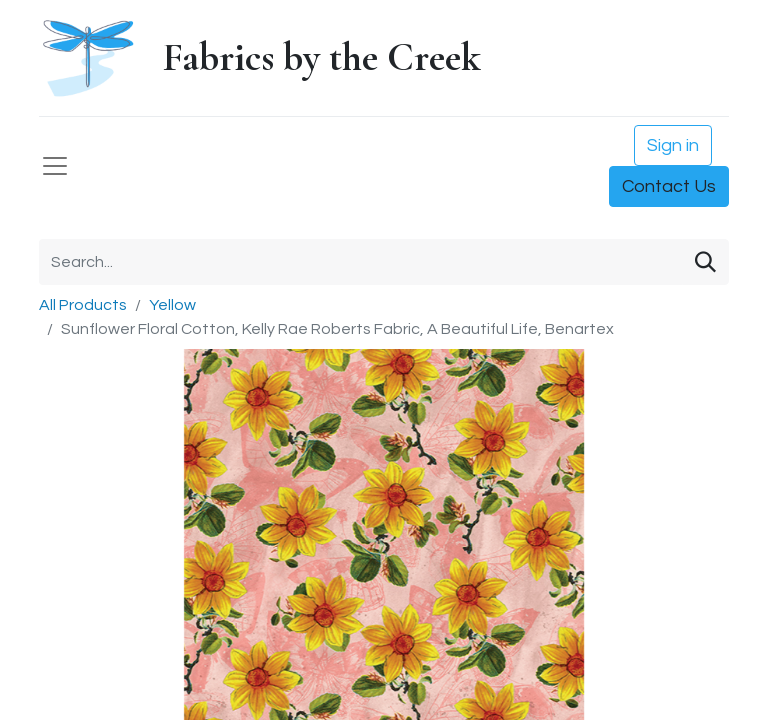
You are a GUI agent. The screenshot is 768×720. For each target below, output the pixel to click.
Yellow (172, 305)
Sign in (673, 145)
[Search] (705, 262)
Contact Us (669, 186)
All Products (83, 305)
